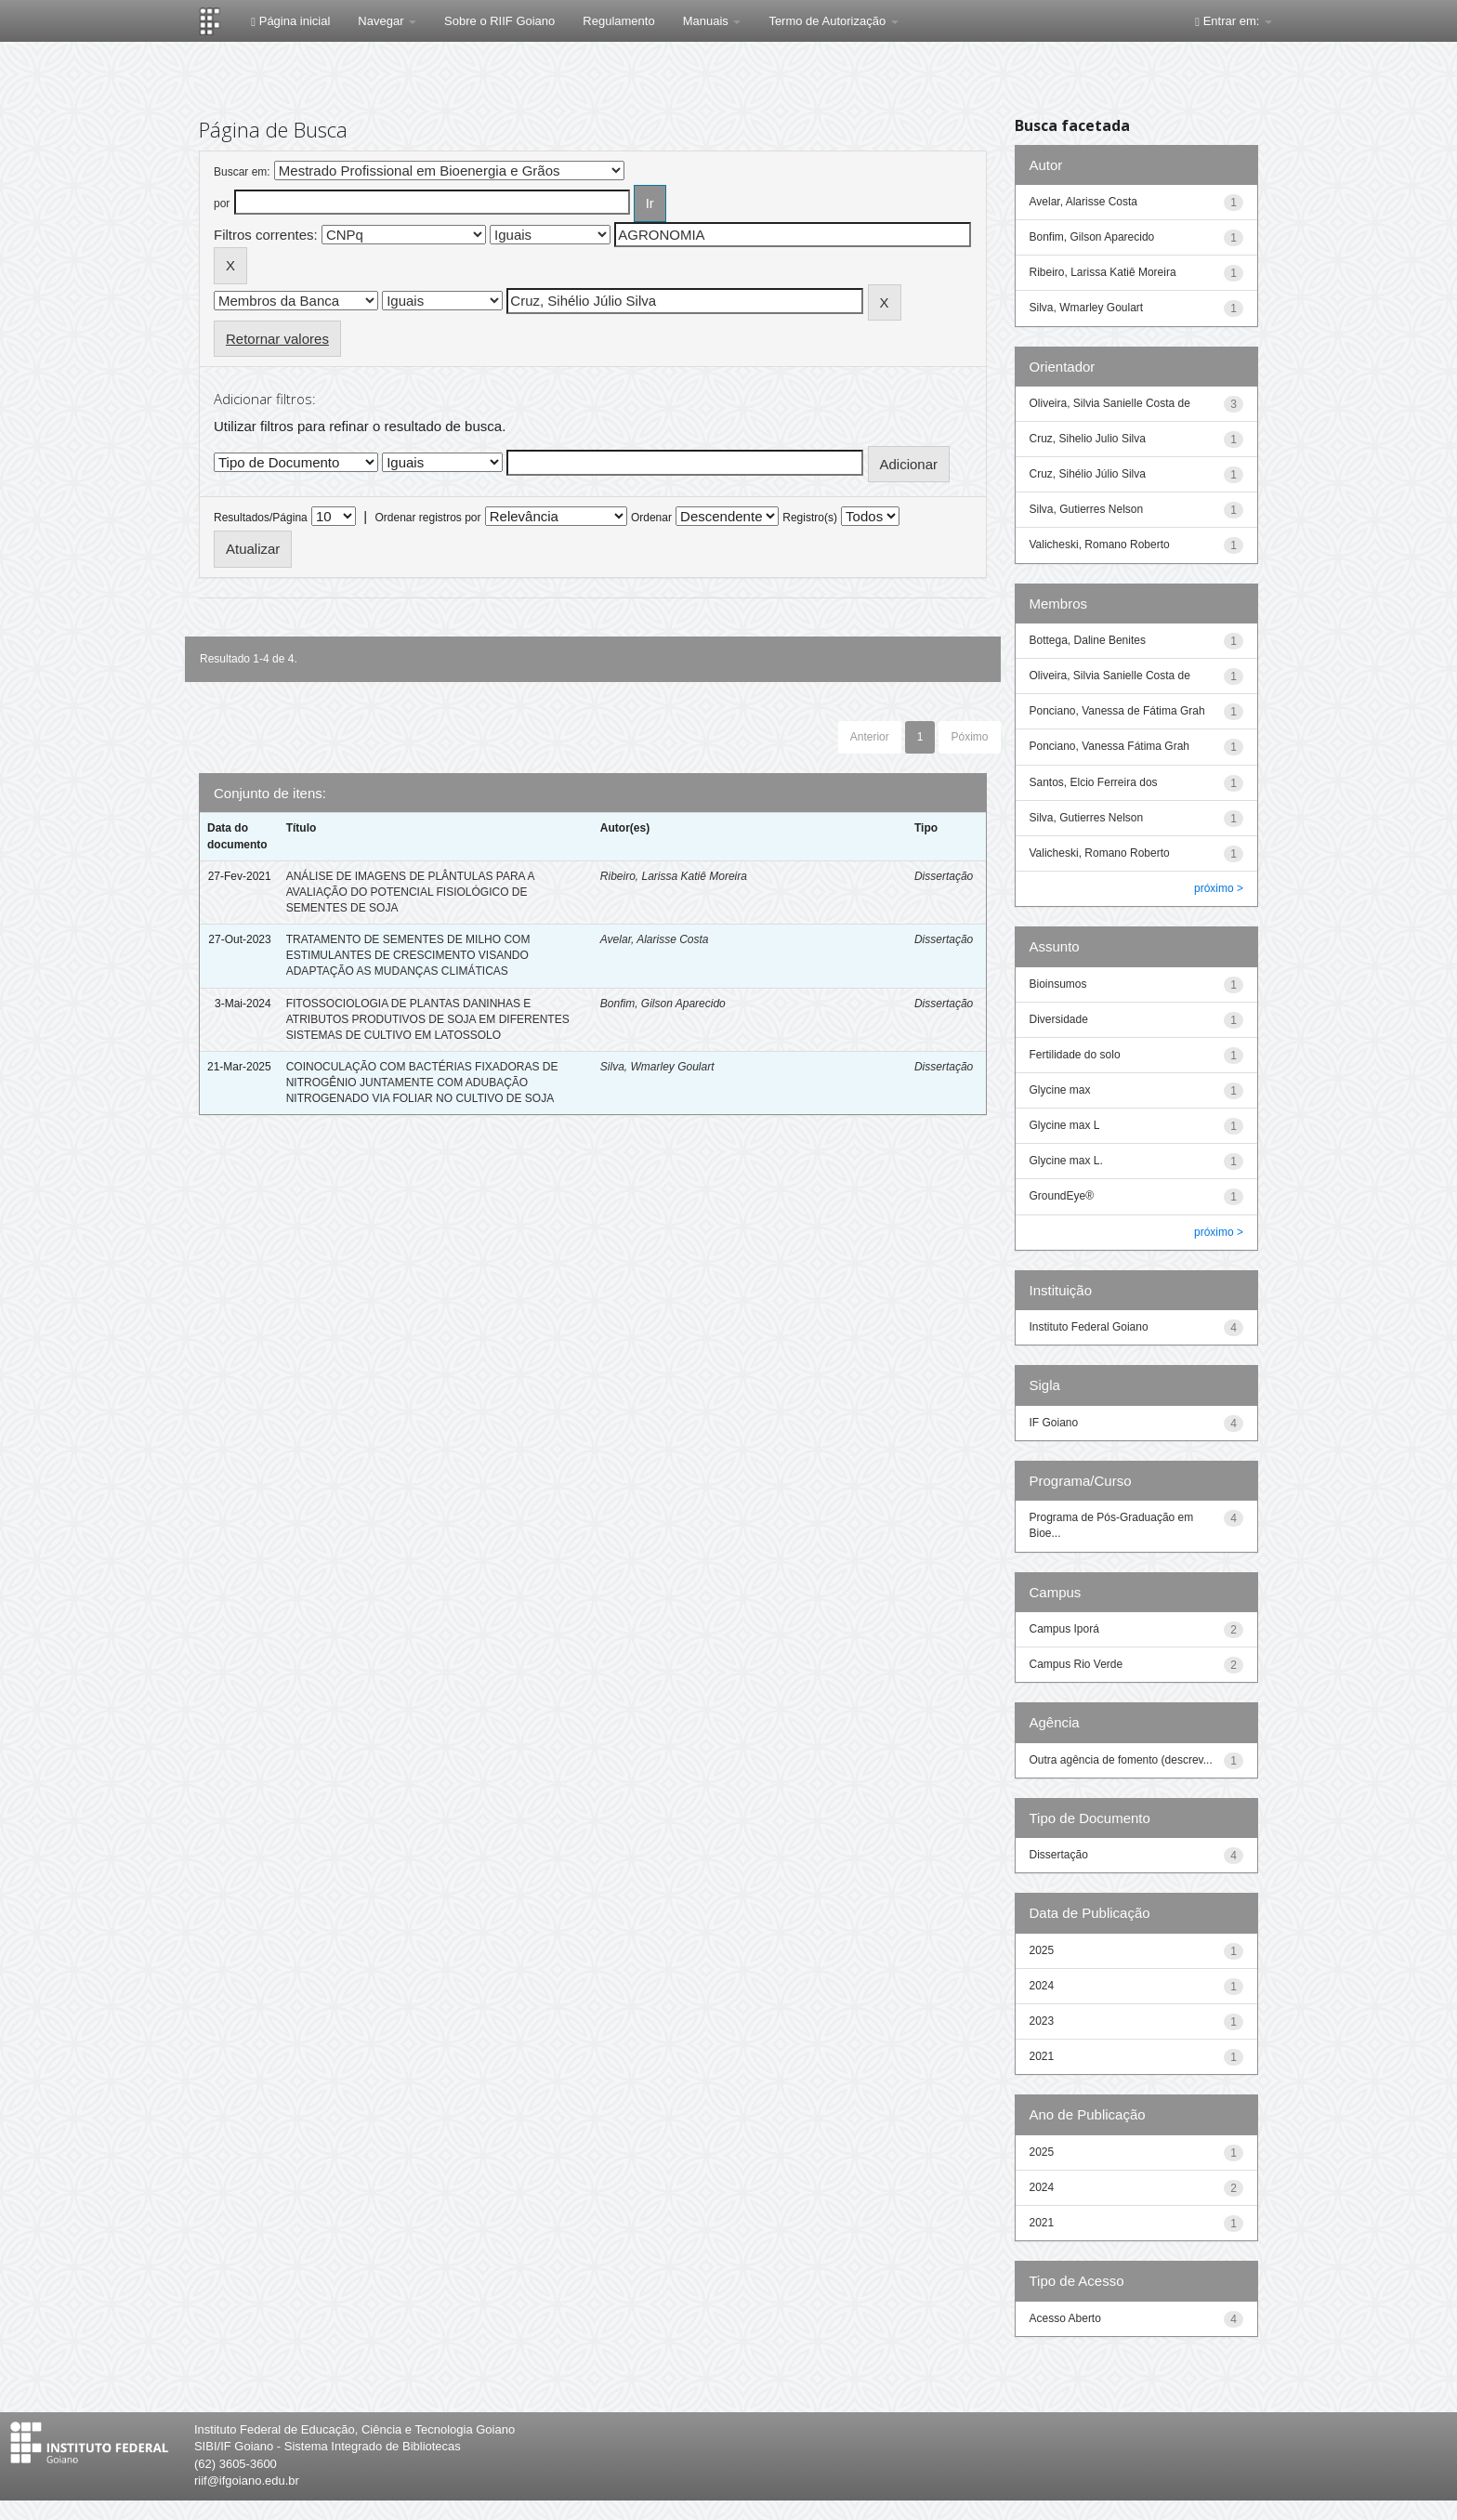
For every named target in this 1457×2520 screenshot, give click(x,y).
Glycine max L (1065, 1125)
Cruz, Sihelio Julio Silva (1088, 438)
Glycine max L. (1066, 1160)
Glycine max (1060, 1089)
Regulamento (618, 21)
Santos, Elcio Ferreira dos (1094, 782)
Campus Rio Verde (1076, 1664)
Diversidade (1059, 1019)
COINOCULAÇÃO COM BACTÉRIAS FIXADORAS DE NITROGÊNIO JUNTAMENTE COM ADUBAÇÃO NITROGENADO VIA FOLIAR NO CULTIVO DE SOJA (422, 1082)
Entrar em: (1233, 21)
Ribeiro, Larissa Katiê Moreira (673, 876)
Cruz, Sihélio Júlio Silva (1088, 473)
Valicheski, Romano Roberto (1100, 544)
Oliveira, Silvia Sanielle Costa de (1110, 403)
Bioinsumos (1058, 984)
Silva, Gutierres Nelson (1087, 509)
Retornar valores (277, 339)
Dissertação (943, 876)
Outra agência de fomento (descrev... (1121, 1759)
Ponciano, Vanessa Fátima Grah (1110, 746)
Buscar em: (242, 171)
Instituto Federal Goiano (1089, 1326)
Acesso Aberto (1065, 2318)
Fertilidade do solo (1075, 1054)
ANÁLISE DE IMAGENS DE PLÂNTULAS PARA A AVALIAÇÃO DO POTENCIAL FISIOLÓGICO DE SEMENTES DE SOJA (410, 892)
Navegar (387, 21)
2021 (1042, 2056)
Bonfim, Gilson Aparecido (663, 1003)
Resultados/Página (261, 517)
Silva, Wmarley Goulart (657, 1066)
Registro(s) (809, 517)
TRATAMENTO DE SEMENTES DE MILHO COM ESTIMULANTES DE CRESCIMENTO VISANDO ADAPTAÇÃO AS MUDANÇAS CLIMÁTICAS (408, 955)
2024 (1042, 1985)
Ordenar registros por (427, 517)
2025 (1042, 1950)
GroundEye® (1062, 1195)
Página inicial (290, 21)
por (222, 203)
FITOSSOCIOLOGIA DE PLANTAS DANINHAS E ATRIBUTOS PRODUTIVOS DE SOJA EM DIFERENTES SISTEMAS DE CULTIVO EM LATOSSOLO (428, 1019)
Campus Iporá (1064, 1628)
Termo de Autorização (833, 21)
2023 (1042, 2021)
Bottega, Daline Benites (1088, 640)
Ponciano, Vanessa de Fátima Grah (1117, 710)
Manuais (712, 21)
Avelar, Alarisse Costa (654, 939)
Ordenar (651, 517)
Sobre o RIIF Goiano (499, 21)
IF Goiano (1054, 1422)
